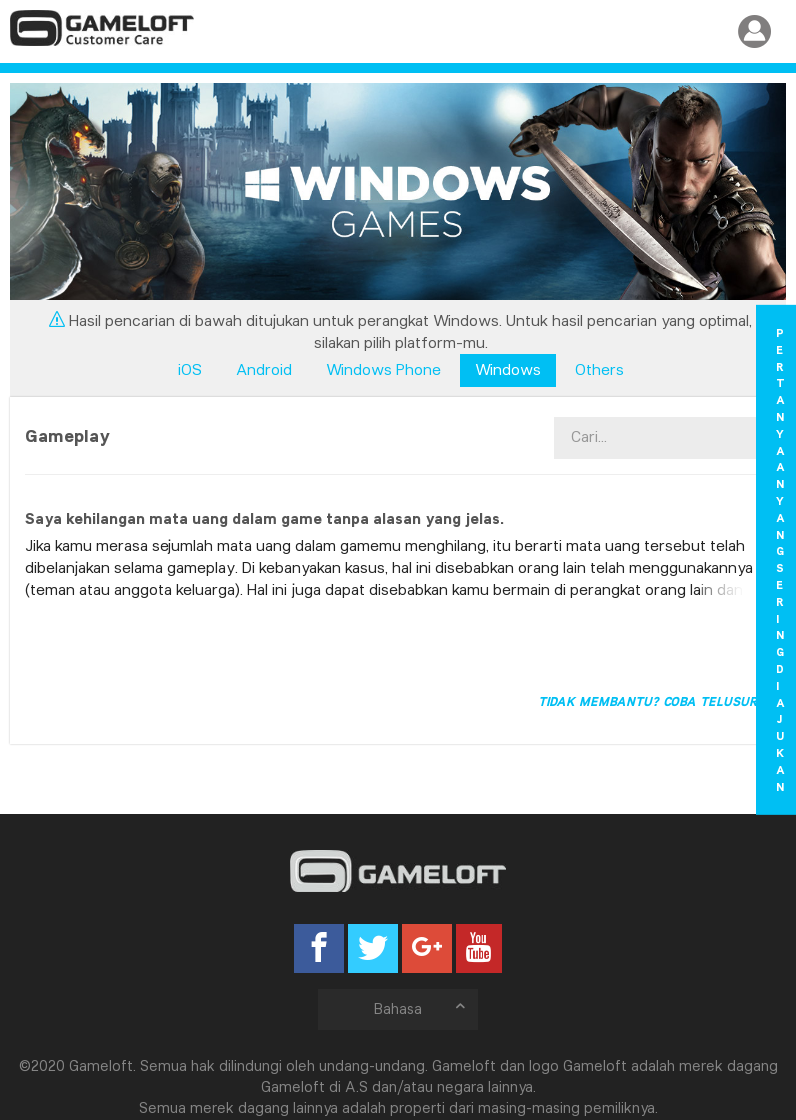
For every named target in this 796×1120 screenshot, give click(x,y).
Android (264, 369)
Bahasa (421, 1008)
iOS (190, 369)
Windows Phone (383, 369)
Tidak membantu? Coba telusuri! (651, 701)
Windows (508, 369)
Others (599, 369)
